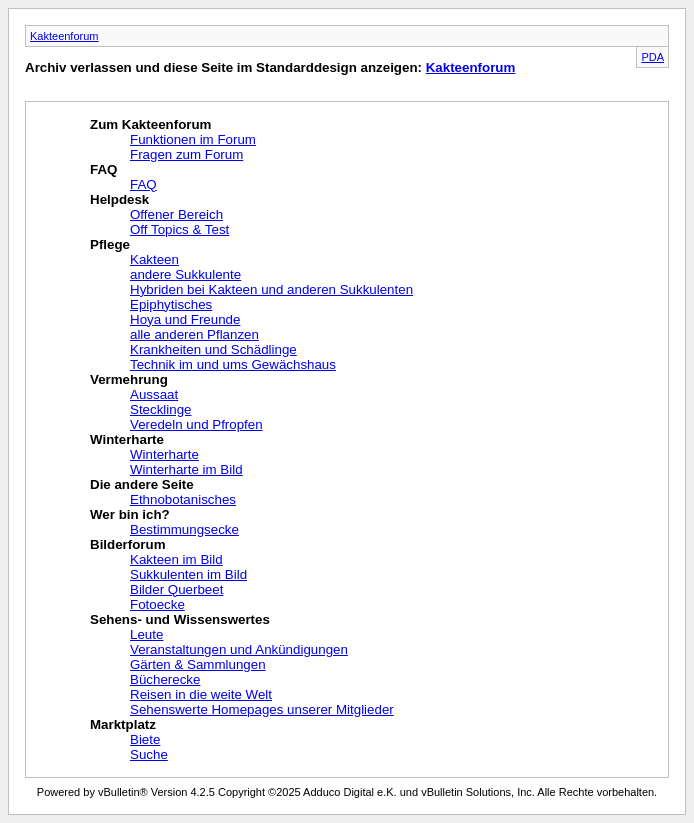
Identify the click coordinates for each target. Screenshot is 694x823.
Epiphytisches (171, 304)
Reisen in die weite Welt (201, 694)
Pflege (110, 244)
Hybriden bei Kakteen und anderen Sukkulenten (271, 289)
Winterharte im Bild (186, 469)
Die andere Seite (142, 484)
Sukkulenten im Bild (188, 574)
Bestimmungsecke (184, 529)
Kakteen (154, 259)
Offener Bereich (176, 214)
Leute (146, 634)
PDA (652, 57)
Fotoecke (157, 604)
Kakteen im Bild (176, 559)
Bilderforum (128, 544)
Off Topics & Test (179, 229)
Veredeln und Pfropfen (196, 424)
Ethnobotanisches (183, 499)
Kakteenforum (64, 36)
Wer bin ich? (130, 514)
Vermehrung (129, 379)
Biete (145, 739)
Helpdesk (119, 199)
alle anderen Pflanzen (194, 334)
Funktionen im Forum (193, 139)
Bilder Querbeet (176, 589)
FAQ (103, 169)
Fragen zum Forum (186, 154)
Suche (149, 754)
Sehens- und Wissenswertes (180, 619)
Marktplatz (123, 724)
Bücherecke (165, 679)
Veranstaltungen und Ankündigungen (239, 649)
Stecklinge (161, 409)
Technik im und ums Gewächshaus (233, 364)
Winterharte (127, 439)
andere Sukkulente (185, 274)
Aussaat (154, 394)
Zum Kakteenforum (150, 124)
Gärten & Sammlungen (198, 664)
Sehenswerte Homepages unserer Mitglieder (262, 709)
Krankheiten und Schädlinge (213, 349)
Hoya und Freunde (185, 319)
